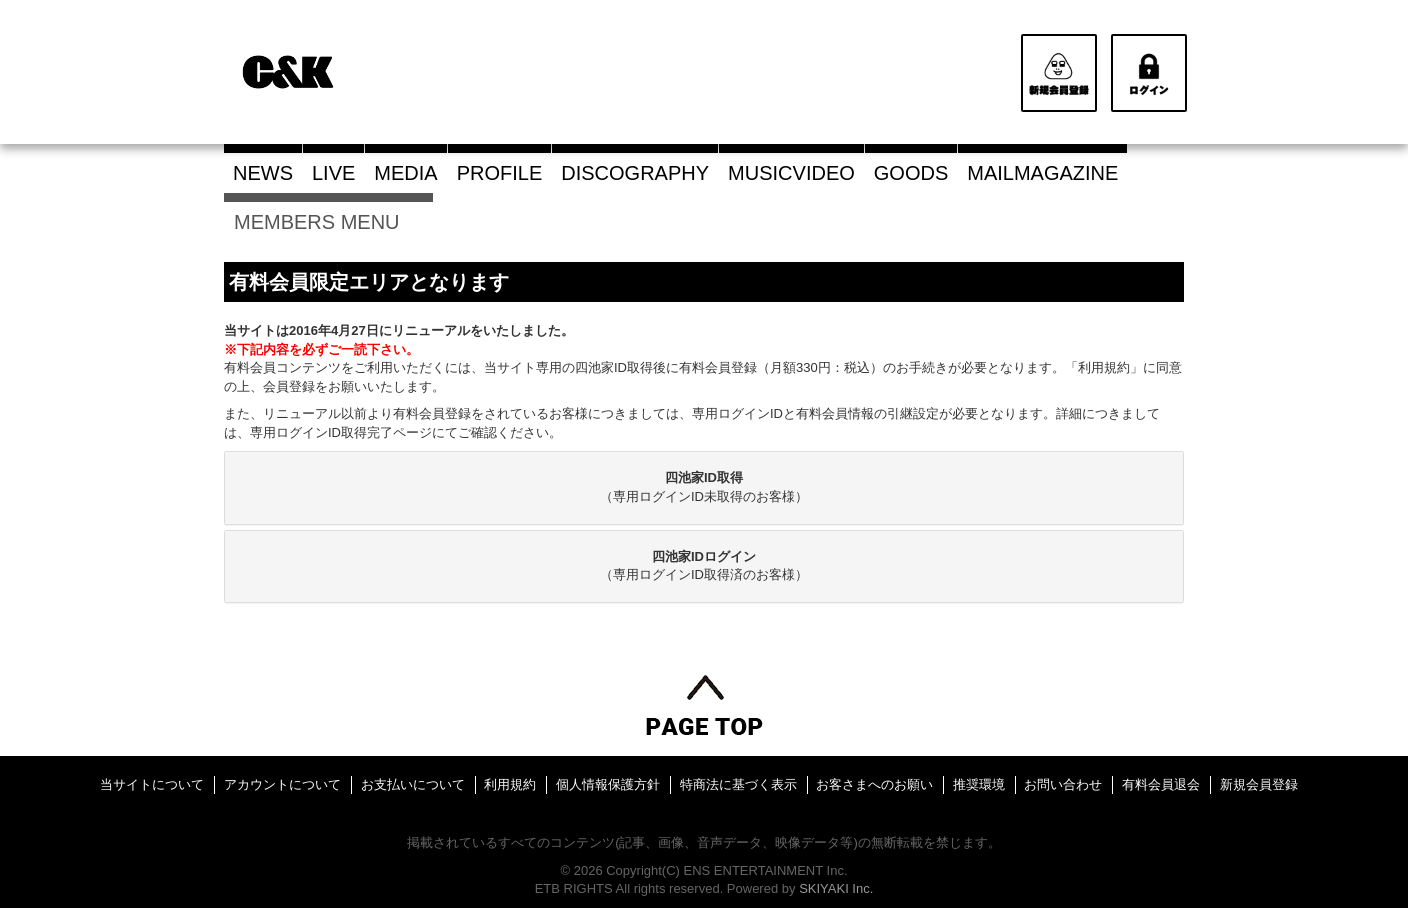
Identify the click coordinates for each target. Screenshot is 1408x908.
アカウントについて (282, 784)
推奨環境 (979, 784)
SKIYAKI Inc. (836, 888)
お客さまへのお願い (874, 784)
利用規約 (510, 784)
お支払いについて (413, 784)
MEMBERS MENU (328, 222)
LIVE (333, 173)
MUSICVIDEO (791, 173)
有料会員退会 (1161, 784)
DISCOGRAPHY (635, 173)
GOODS (911, 173)
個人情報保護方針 (608, 784)
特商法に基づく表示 (738, 784)
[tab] (704, 487)
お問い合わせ (1063, 784)
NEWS (263, 173)
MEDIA (405, 173)
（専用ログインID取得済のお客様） (704, 566)
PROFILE (500, 173)
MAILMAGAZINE (1042, 173)
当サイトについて (152, 784)
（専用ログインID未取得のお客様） (704, 487)
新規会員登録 (1259, 784)
